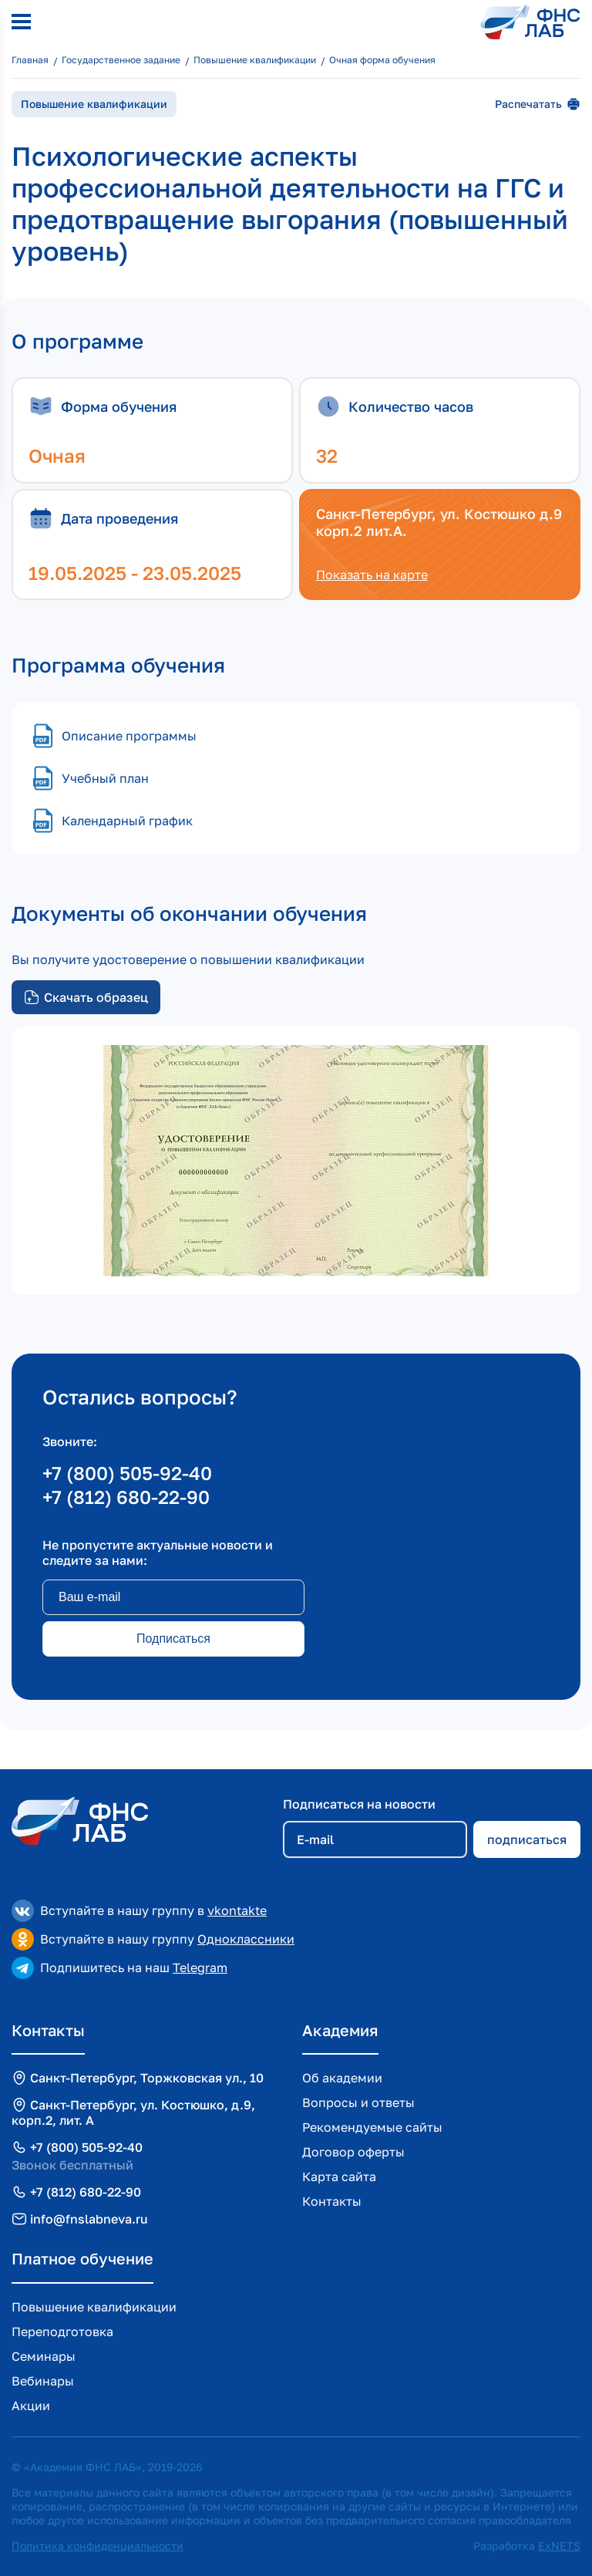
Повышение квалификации (94, 2307)
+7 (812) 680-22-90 (126, 1496)
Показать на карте (372, 574)
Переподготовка (62, 2331)
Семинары (44, 2356)
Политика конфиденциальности (97, 2545)
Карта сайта (339, 2176)
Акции (31, 2405)
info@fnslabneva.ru (89, 2219)
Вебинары (43, 2381)
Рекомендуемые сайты (372, 2127)
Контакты (332, 2201)
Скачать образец (86, 997)
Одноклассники (245, 1939)
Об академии (342, 2077)
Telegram (200, 1967)
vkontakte (237, 1910)
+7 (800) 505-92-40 (127, 1473)
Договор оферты (353, 2152)
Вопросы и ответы (358, 2102)
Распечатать (537, 104)
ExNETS (559, 2545)
